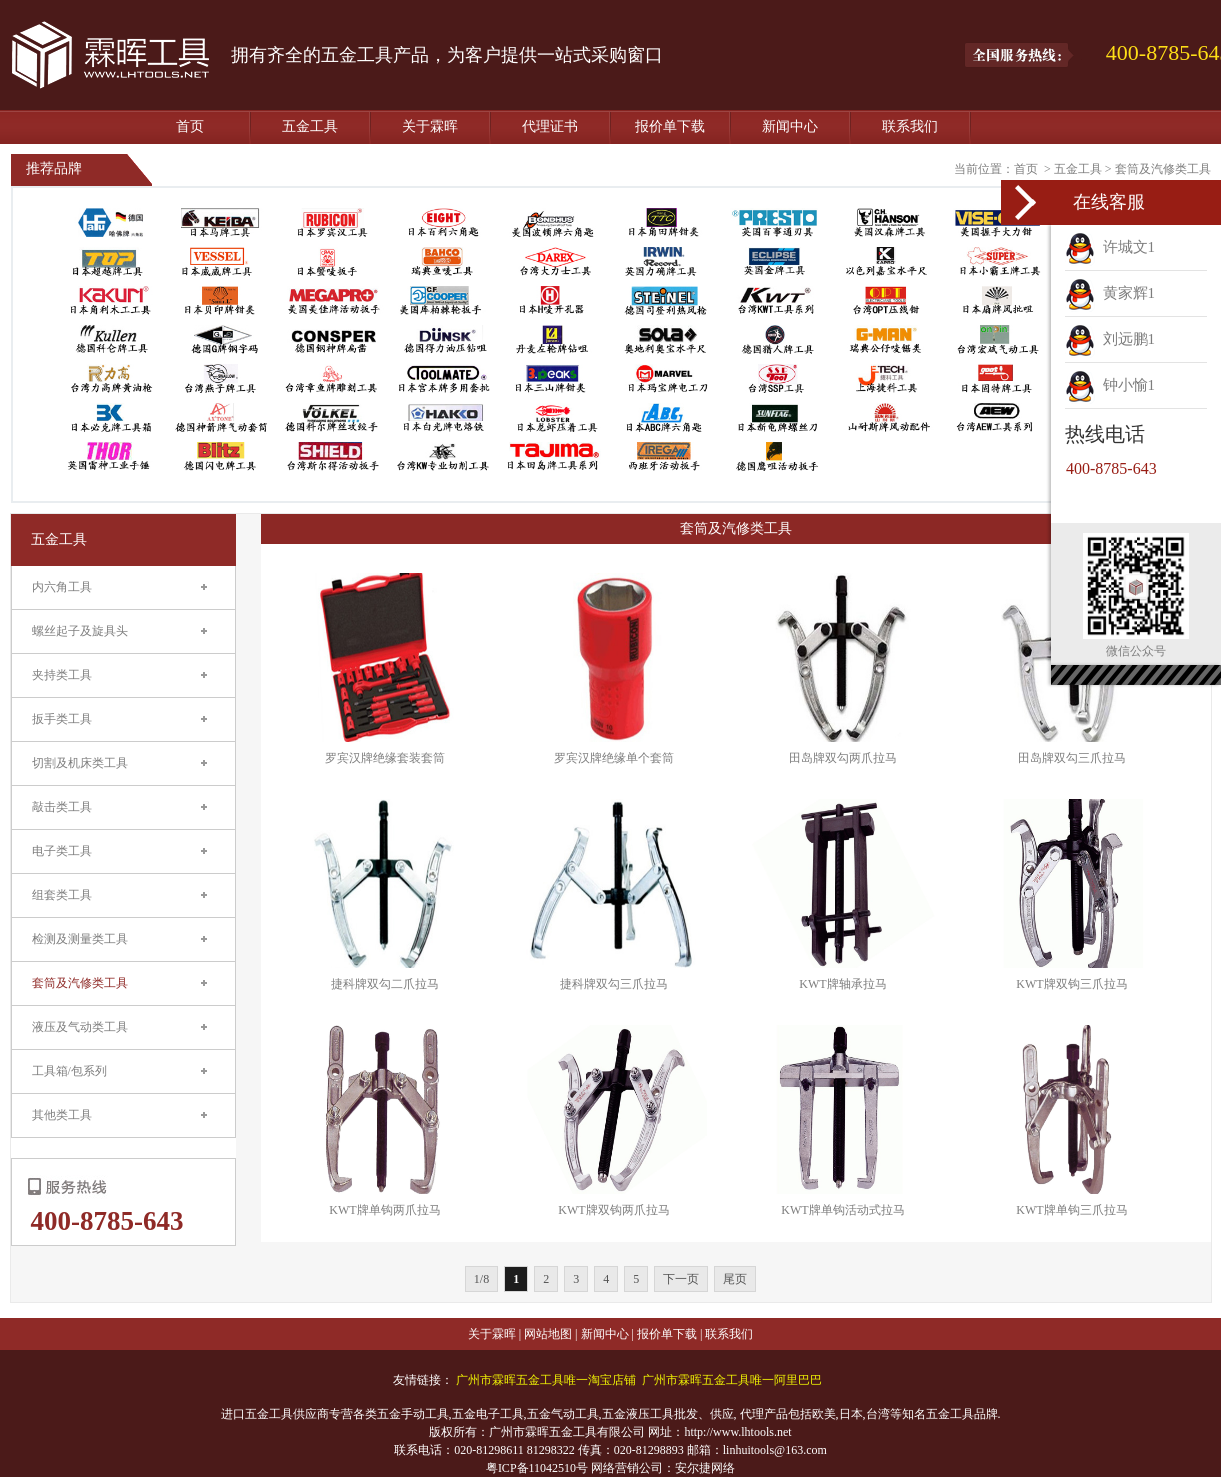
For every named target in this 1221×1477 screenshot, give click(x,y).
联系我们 (910, 126)
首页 (190, 126)
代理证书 (550, 126)
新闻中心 (790, 126)
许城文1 (1110, 247)
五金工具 (310, 126)
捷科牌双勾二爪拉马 (385, 984)
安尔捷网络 (705, 1468)
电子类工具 (62, 851)
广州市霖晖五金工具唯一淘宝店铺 (546, 1380)
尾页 (735, 1279)
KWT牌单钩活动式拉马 (842, 1210)
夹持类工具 (62, 675)
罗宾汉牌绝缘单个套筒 (614, 758)
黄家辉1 (1110, 293)
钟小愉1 (1110, 385)
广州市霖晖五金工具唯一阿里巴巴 (732, 1380)
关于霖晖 (430, 126)
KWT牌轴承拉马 (842, 984)
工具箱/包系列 (69, 1071)
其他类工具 (62, 1115)
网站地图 (548, 1334)
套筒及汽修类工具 (1163, 169)
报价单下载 (670, 126)
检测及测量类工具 (80, 939)
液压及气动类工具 (80, 1027)
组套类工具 (62, 895)
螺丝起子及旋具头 (80, 631)
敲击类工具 (62, 807)
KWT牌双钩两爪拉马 (613, 1210)
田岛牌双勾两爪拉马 (843, 758)
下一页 (681, 1279)
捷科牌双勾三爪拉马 (614, 984)
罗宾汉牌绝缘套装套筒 (385, 758)
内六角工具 (62, 587)
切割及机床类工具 (80, 763)
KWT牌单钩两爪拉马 (384, 1210)
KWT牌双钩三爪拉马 (1071, 984)
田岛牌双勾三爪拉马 (1072, 758)
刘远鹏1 (1110, 339)
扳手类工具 (62, 719)
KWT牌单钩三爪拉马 (1071, 1210)
